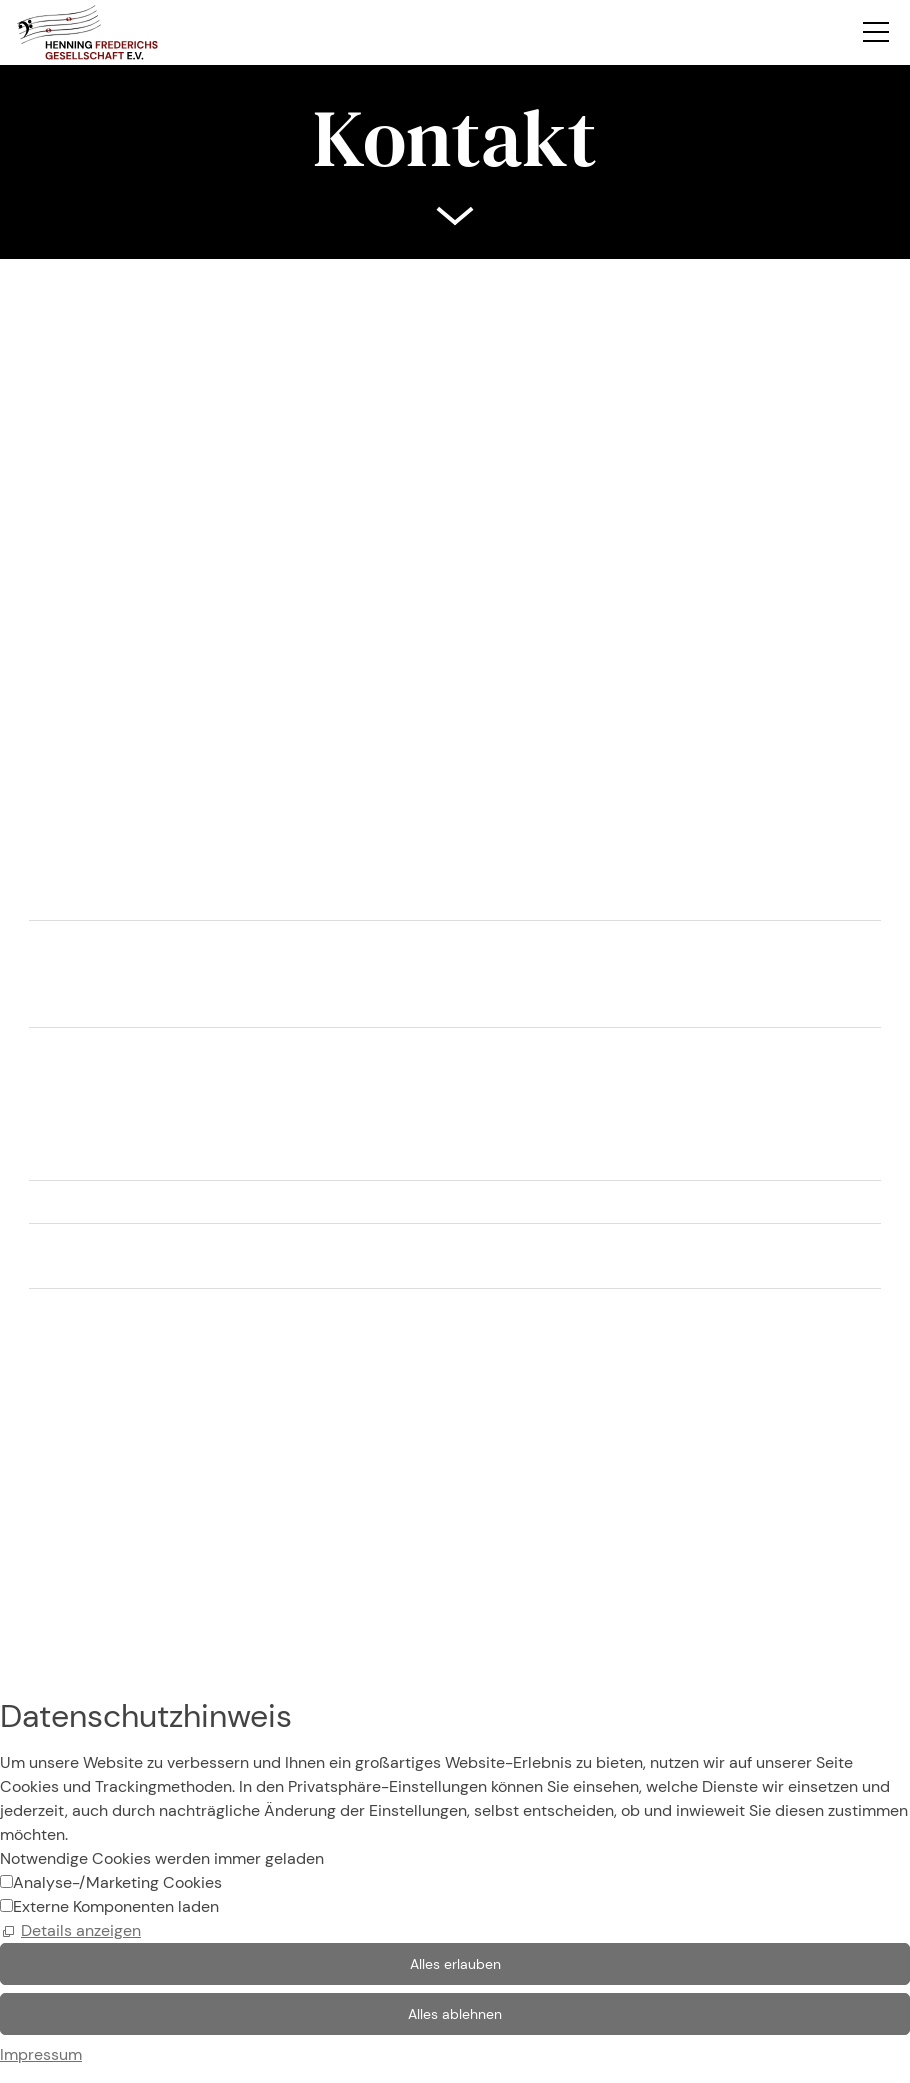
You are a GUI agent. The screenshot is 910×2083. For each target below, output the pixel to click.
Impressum (41, 1579)
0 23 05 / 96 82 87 (119, 1414)
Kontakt (27, 1555)
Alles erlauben (455, 1964)
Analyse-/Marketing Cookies (117, 1882)
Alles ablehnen (455, 2014)
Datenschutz (46, 1603)
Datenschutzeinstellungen (95, 1627)
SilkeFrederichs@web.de (140, 1454)
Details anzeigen (81, 1930)
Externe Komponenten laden (116, 1906)
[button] (876, 16)
